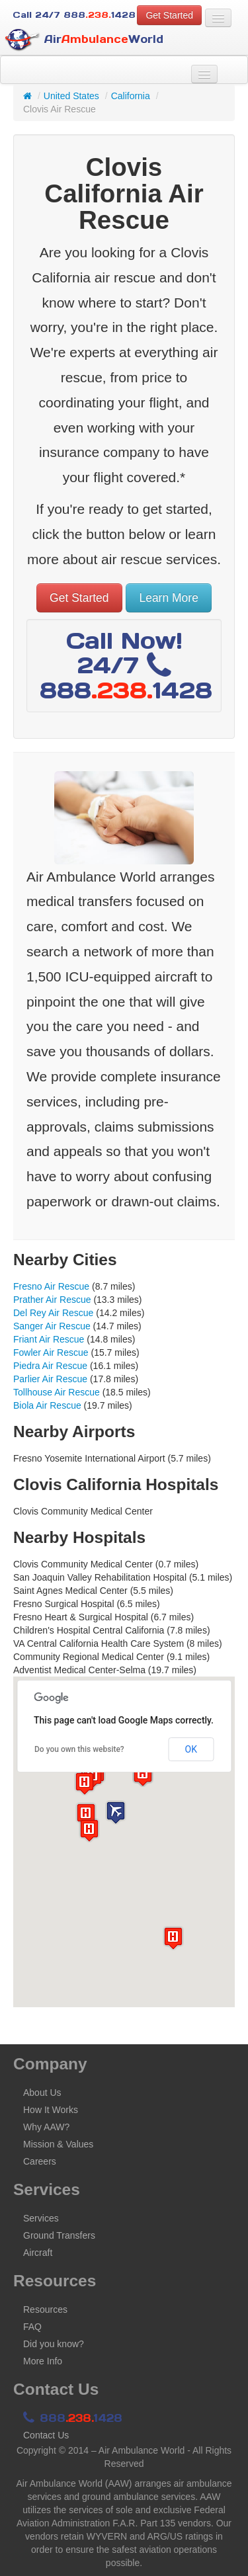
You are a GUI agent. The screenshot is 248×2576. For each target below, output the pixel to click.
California (130, 96)
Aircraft (37, 2252)
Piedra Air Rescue (50, 1365)
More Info (42, 2361)
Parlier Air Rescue (50, 1379)
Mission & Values (58, 2144)
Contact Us (46, 2435)
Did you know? (53, 2344)
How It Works (50, 2109)
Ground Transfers (59, 2235)
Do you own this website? (79, 1749)
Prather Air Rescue (52, 1299)
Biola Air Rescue (47, 1405)
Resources (45, 2309)
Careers (39, 2161)
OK (191, 1749)
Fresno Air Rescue (51, 1286)
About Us (42, 2092)
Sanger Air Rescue (52, 1326)
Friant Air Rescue (48, 1339)
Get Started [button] (169, 15)
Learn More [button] (168, 597)
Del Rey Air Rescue (53, 1313)
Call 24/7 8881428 (74, 15)
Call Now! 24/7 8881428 (126, 665)
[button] (115, 1812)
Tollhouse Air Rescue (56, 1392)
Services (41, 2218)
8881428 (72, 2418)
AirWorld (84, 40)
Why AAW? (46, 2127)
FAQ (32, 2326)
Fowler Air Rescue (51, 1352)
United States (71, 96)
